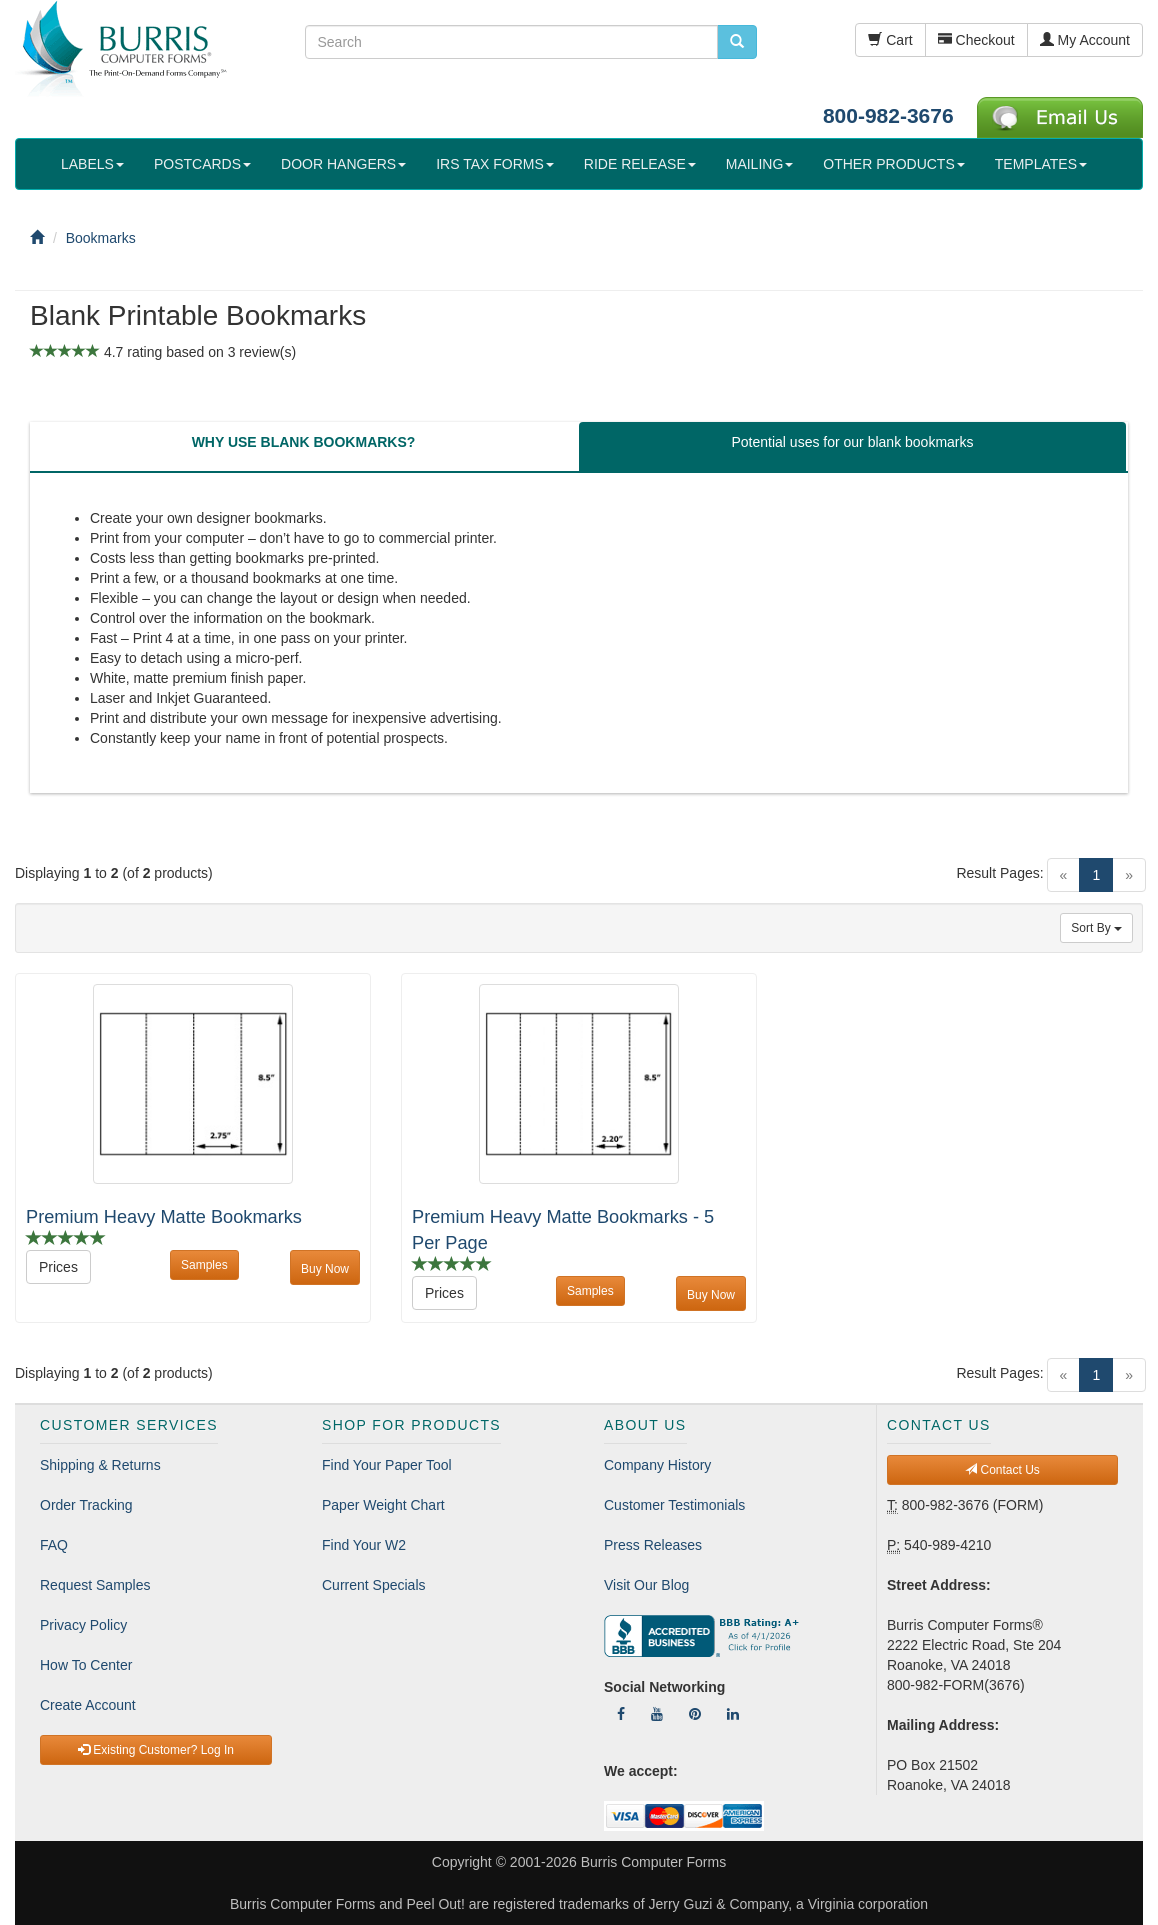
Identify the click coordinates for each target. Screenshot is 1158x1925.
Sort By (1096, 928)
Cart (890, 40)
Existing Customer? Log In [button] (156, 1750)
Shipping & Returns (100, 1465)
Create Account (88, 1705)
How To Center (86, 1665)
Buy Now (325, 1269)
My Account (1085, 40)
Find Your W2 (364, 1545)
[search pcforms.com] (737, 42)
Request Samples (95, 1585)
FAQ (54, 1545)
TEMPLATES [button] (1041, 164)
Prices (58, 1267)
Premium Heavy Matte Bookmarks (164, 1217)
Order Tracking (86, 1505)
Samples (204, 1265)
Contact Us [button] (1002, 1470)
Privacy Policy (83, 1625)
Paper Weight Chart (383, 1505)
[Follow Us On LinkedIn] (733, 1714)
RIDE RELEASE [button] (640, 164)
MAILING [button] (760, 164)
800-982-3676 (888, 115)
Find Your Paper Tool (387, 1465)
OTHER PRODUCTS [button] (893, 164)
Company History (657, 1465)
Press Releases (653, 1545)
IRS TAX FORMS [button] (495, 164)
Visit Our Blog (646, 1585)
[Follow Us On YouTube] (657, 1714)
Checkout (976, 40)
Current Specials (374, 1585)
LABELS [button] (92, 164)
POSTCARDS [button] (202, 164)
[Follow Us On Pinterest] (695, 1714)
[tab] (303, 447)
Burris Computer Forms (653, 1862)
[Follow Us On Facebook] (621, 1714)
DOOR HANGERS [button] (343, 164)
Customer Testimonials (674, 1505)
